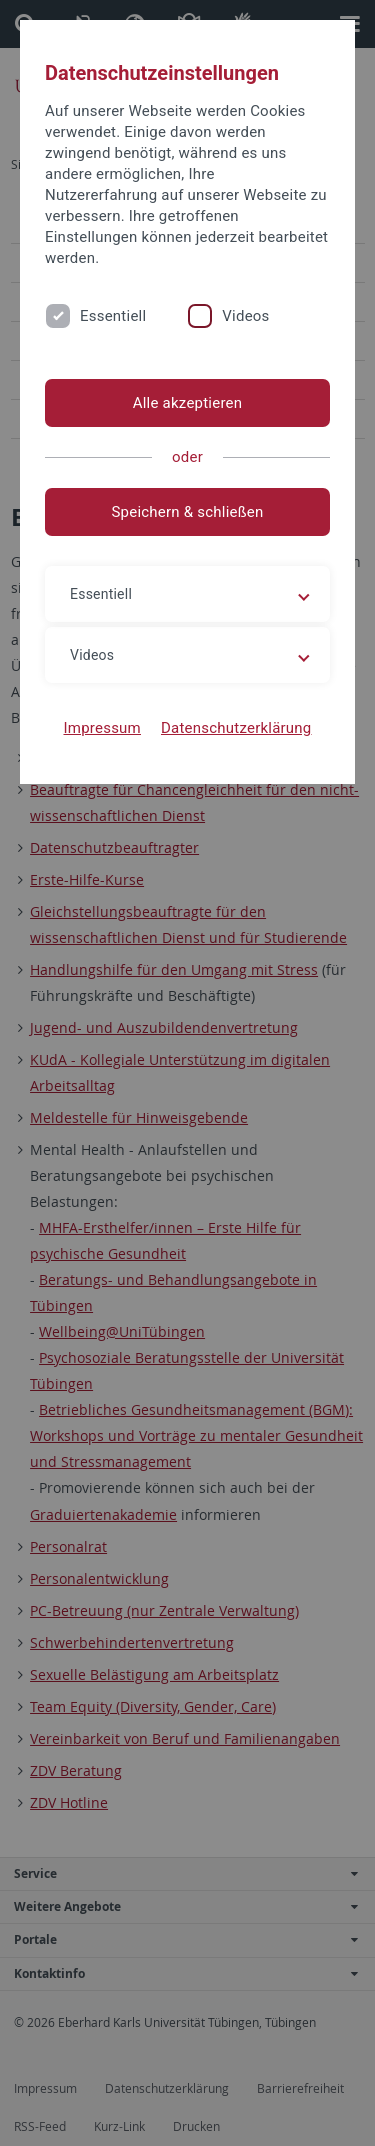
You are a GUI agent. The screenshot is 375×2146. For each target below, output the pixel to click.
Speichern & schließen (187, 512)
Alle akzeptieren (188, 403)
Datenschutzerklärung (236, 728)
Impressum (102, 728)
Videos (245, 316)
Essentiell (113, 316)
